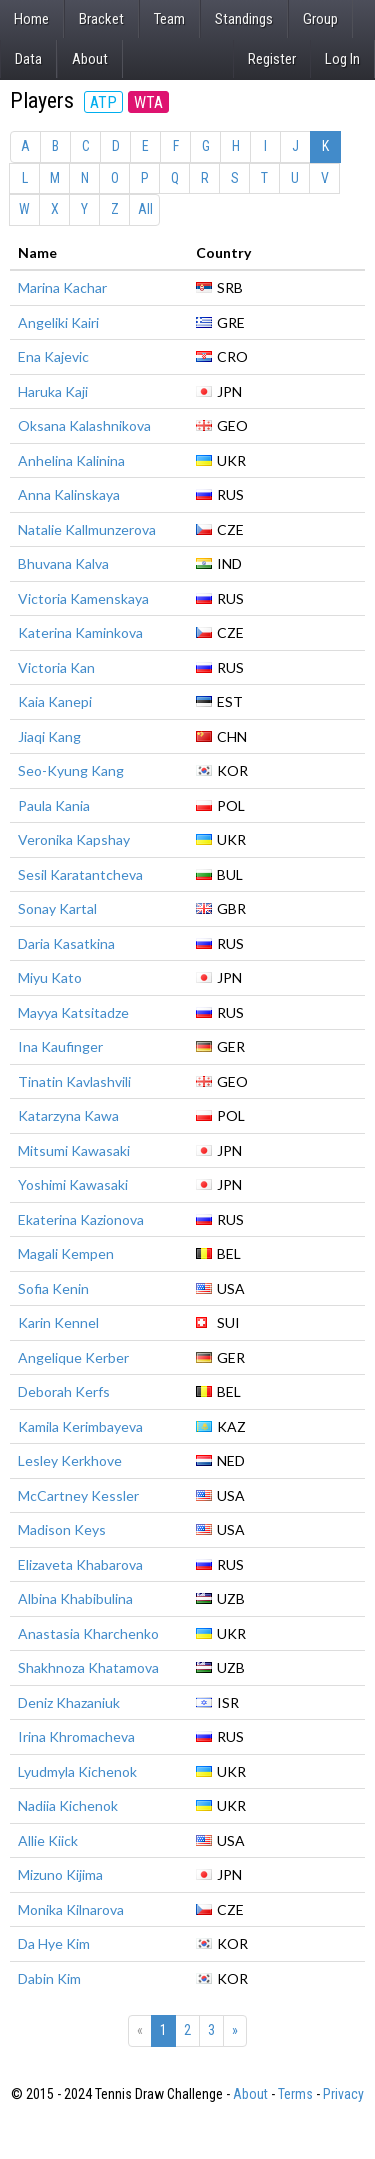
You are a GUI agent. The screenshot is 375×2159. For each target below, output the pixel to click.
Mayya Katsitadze (73, 1012)
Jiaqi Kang (49, 736)
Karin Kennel (58, 1322)
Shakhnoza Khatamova (88, 1667)
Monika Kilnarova (71, 1909)
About (90, 59)
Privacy (343, 2094)
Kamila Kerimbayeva (80, 1426)
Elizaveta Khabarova (80, 1564)
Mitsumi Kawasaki (74, 1150)
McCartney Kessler (78, 1495)
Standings (244, 19)
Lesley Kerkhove (70, 1460)
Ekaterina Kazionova (81, 1219)
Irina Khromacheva (76, 1736)
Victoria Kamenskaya (83, 598)
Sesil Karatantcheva (80, 874)
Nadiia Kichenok (68, 1805)
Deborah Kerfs (64, 1391)
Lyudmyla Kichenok (77, 1771)
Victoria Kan (56, 667)
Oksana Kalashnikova (84, 425)
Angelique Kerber (73, 1357)
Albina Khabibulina (75, 1598)
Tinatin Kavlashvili (74, 1081)
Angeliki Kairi (58, 322)
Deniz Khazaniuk (69, 1702)
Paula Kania (54, 805)
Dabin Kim (49, 1978)
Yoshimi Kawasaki (73, 1184)
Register (272, 59)
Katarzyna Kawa (68, 1115)
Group (320, 19)
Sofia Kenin (53, 1288)
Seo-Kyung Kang (71, 770)
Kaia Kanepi (55, 701)
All (145, 209)
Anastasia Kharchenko (88, 1633)
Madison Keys (62, 1529)
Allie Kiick (48, 1840)
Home (31, 19)
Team (169, 19)
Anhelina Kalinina (71, 460)
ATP (103, 102)
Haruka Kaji (53, 391)
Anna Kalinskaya (69, 494)
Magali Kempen (66, 1253)
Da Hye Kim (54, 1943)
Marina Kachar (62, 287)
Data (28, 59)
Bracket (101, 19)
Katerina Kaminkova (80, 632)
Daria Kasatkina (66, 943)
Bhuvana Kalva (63, 563)
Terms (295, 2094)
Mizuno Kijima (60, 1874)
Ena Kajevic (53, 356)
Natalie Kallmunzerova (87, 529)
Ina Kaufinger (60, 1046)
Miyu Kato (50, 977)
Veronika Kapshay (74, 839)
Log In (342, 59)
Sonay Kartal (57, 908)
